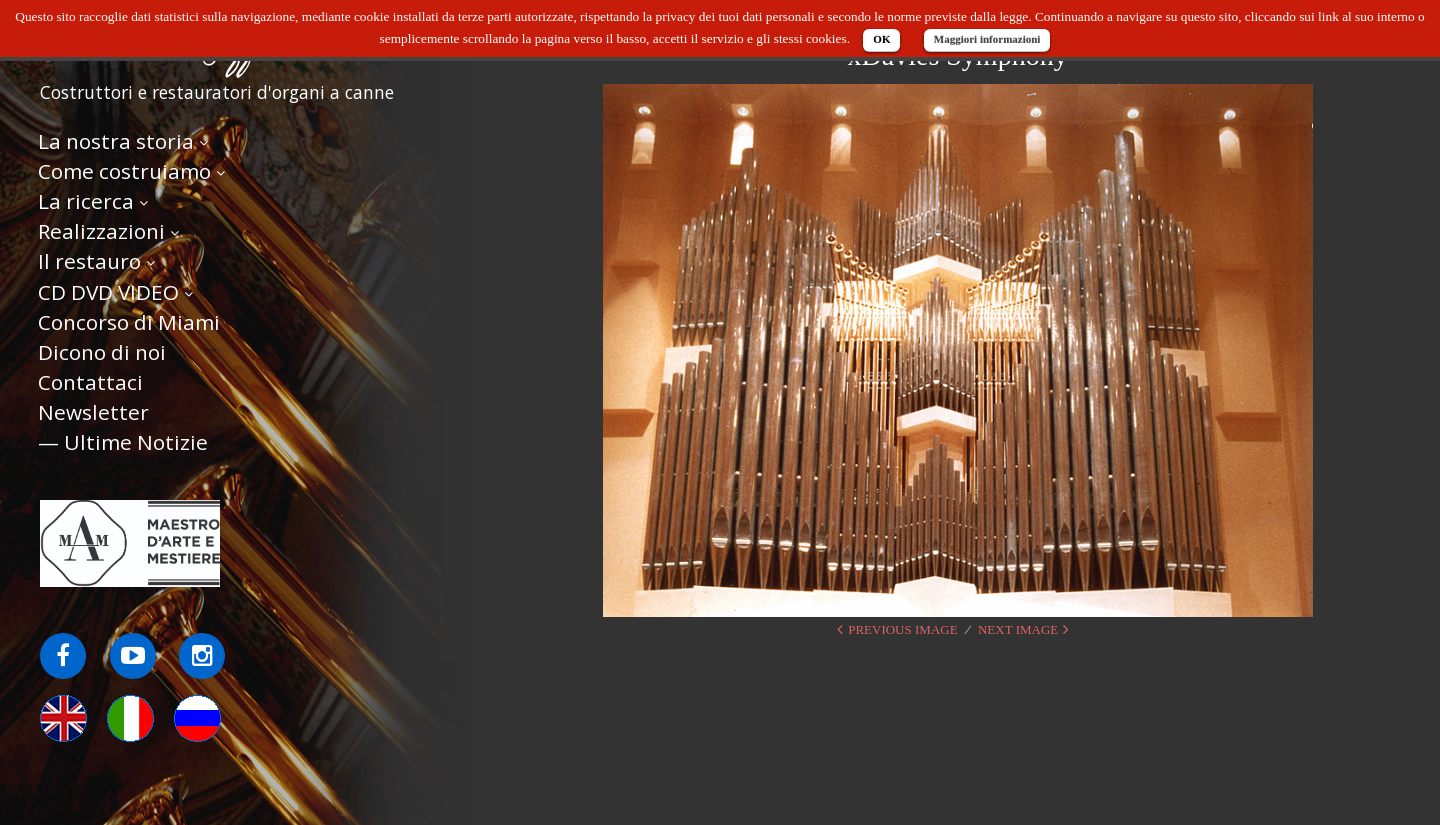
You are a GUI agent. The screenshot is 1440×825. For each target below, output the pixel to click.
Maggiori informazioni (987, 39)
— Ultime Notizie (123, 442)
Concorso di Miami (129, 322)
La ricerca (86, 201)
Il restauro (89, 261)
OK (881, 39)
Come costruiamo (124, 171)
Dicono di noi (102, 352)
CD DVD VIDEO (108, 292)
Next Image (1018, 629)
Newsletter (93, 412)
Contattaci (90, 382)
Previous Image (902, 629)
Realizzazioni (101, 231)
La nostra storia (116, 141)
